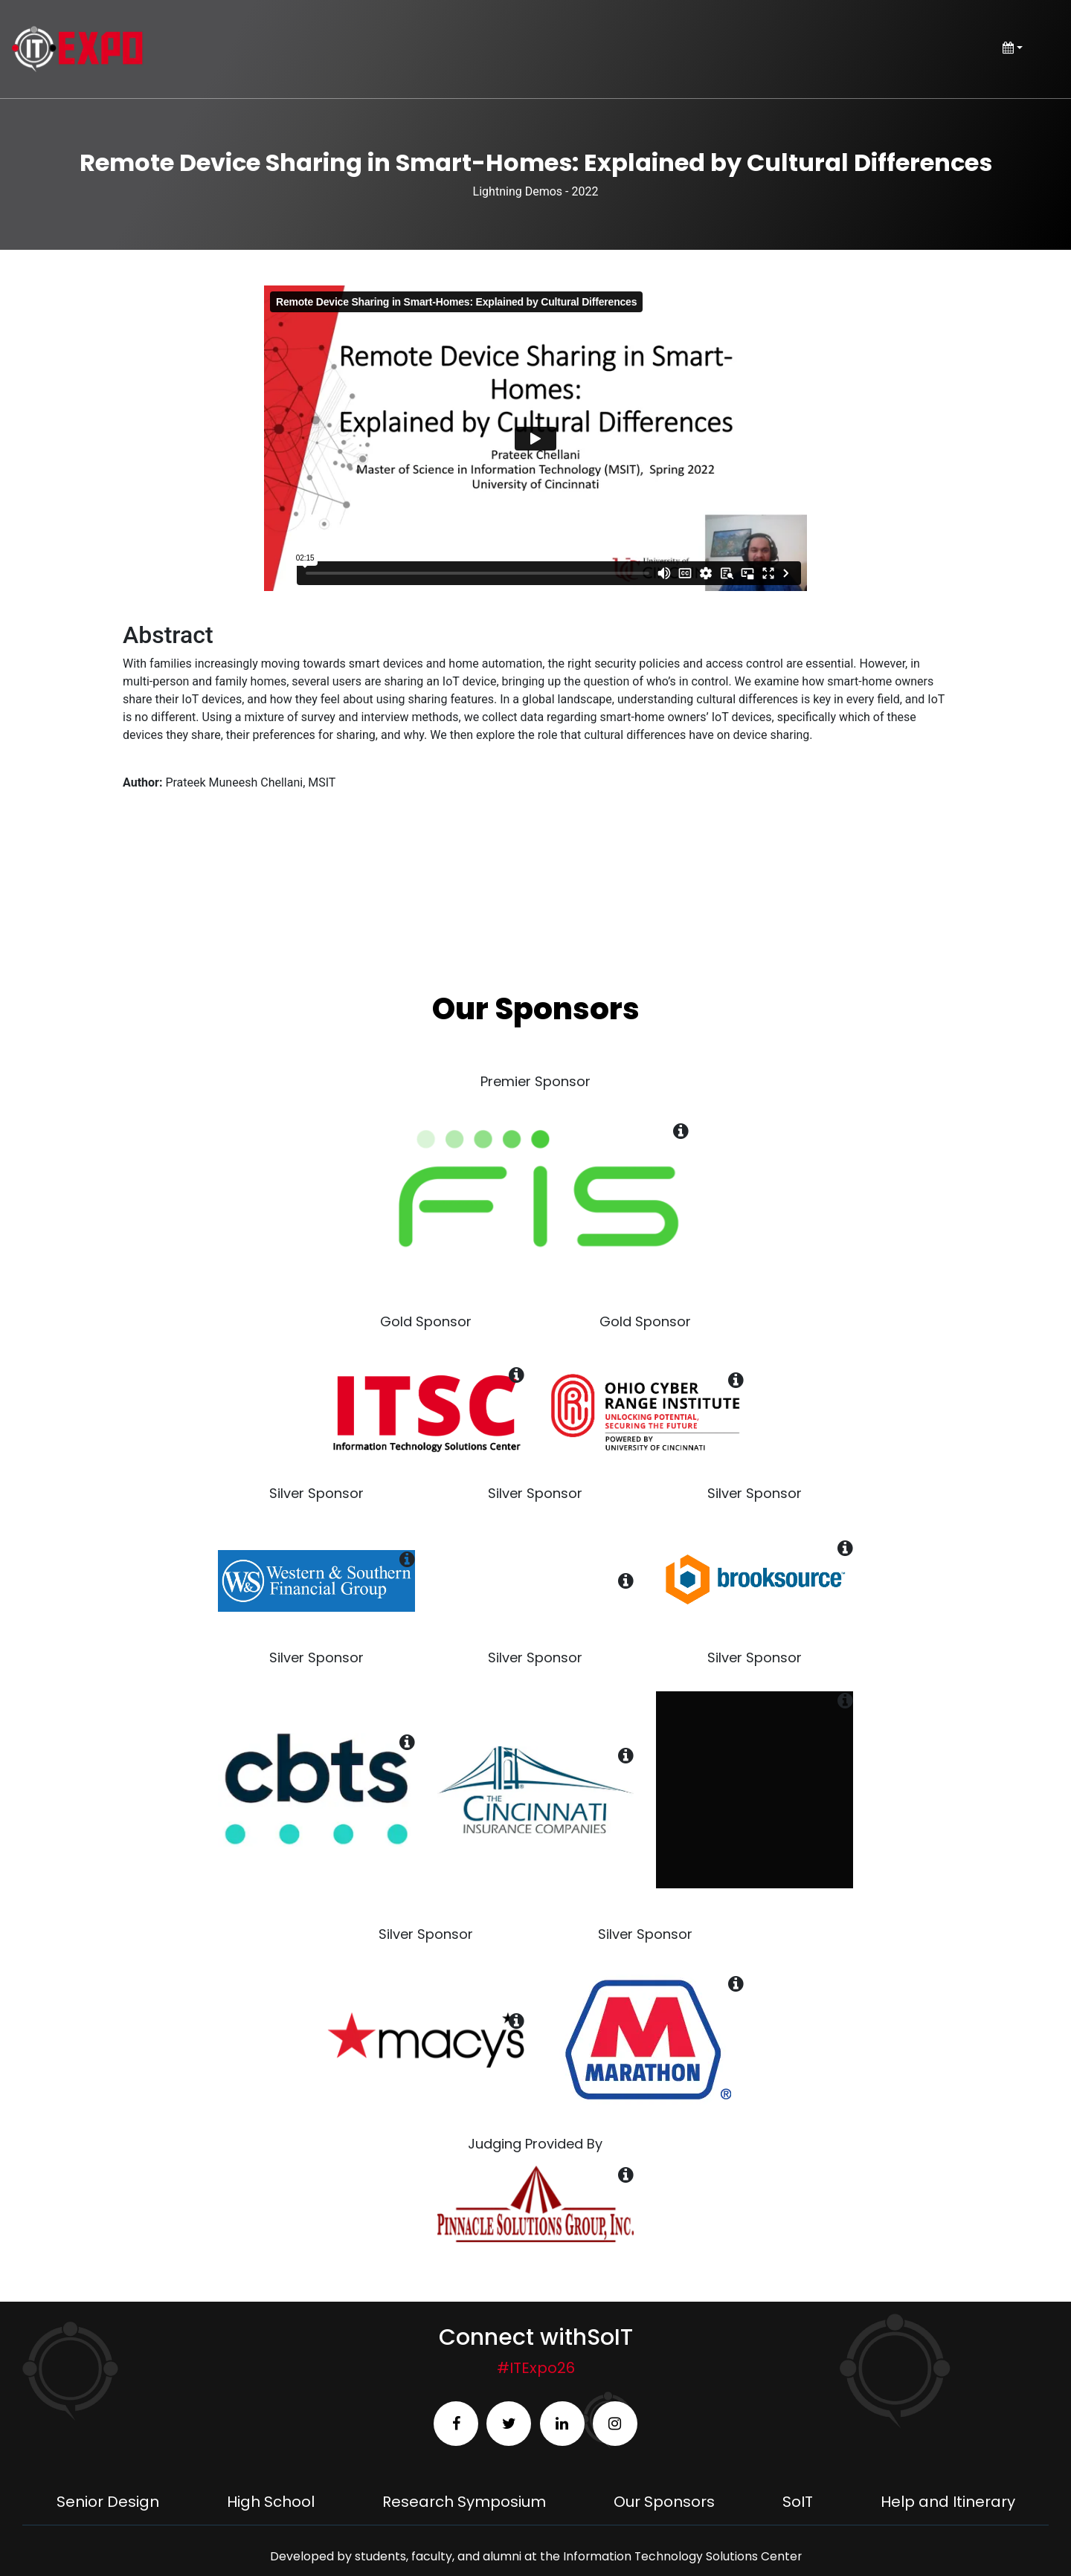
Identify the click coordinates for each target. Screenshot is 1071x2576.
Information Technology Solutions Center (682, 2556)
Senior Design (108, 2501)
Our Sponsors (664, 2501)
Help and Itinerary (948, 2501)
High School (271, 2501)
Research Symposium (464, 2501)
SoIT (797, 2501)
